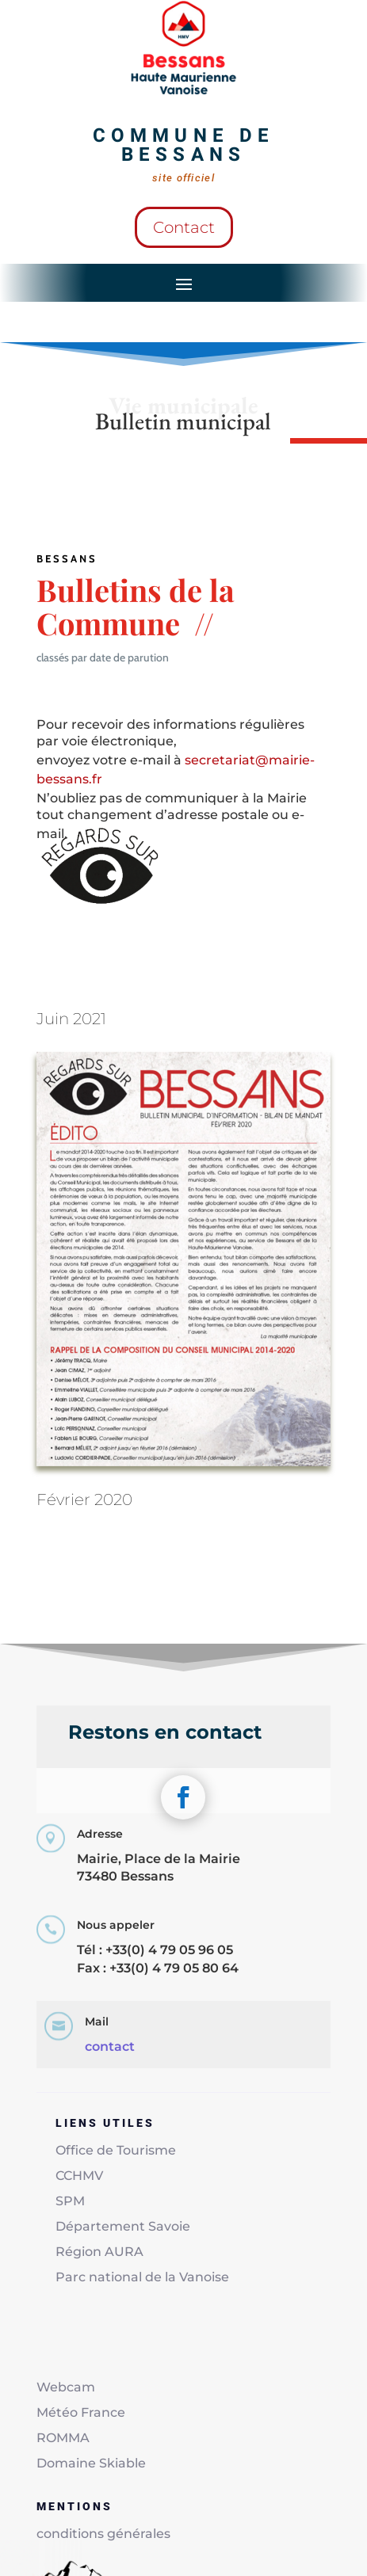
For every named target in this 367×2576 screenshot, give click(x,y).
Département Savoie (122, 2226)
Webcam (65, 2387)
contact (110, 2046)
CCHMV (79, 2175)
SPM (70, 2200)
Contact (184, 227)
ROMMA (63, 2437)
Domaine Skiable (91, 2463)
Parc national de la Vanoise (142, 2276)
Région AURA (99, 2251)
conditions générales (103, 2533)
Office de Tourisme (115, 2150)
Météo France (80, 2412)
